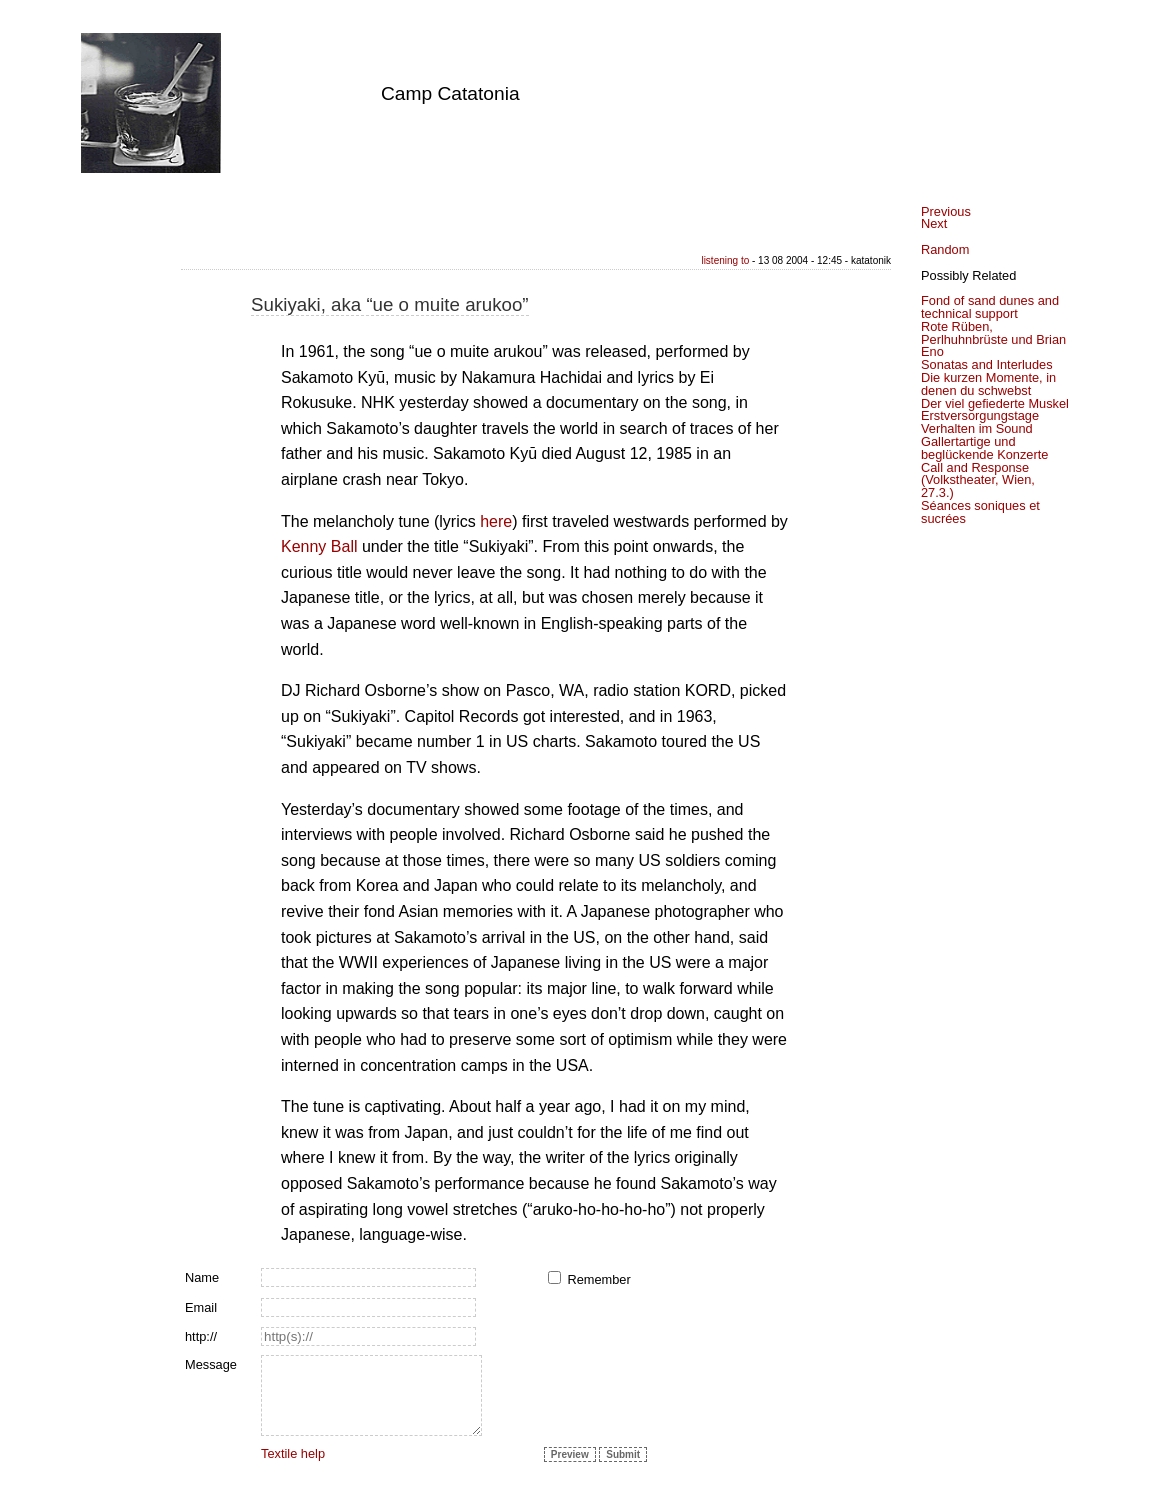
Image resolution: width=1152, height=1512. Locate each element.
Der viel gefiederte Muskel (995, 403)
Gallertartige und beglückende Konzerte (984, 448)
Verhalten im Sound (977, 428)
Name (202, 1277)
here (496, 521)
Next (934, 223)
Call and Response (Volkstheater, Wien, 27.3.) (978, 480)
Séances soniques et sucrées (980, 512)
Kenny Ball (319, 546)
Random (945, 249)
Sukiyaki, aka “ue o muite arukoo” (390, 304)
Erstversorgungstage (980, 415)
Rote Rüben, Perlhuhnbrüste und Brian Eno (993, 339)
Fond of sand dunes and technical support (990, 307)
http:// (201, 1336)
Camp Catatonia (450, 93)
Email (201, 1307)
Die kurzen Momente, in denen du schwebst (988, 384)
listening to (725, 260)
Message (211, 1364)
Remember (598, 1279)
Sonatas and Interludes (987, 364)
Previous (946, 211)
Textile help (293, 1453)
